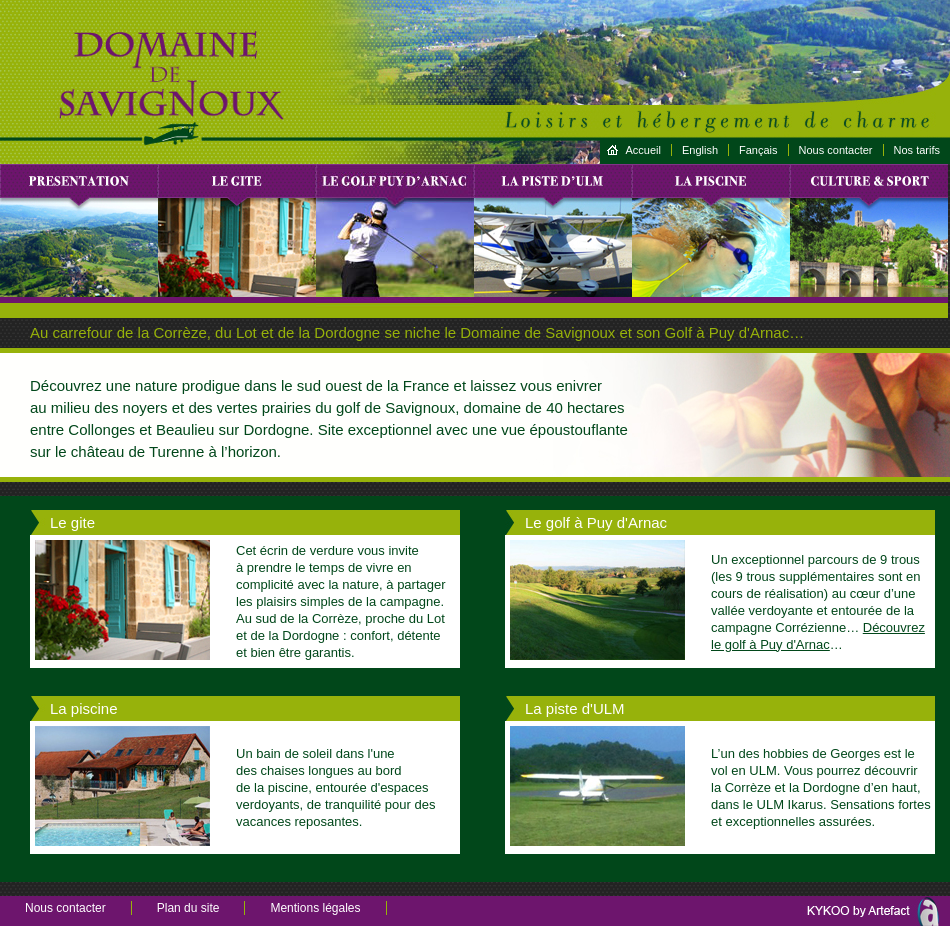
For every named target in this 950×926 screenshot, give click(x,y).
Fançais (758, 150)
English (700, 150)
